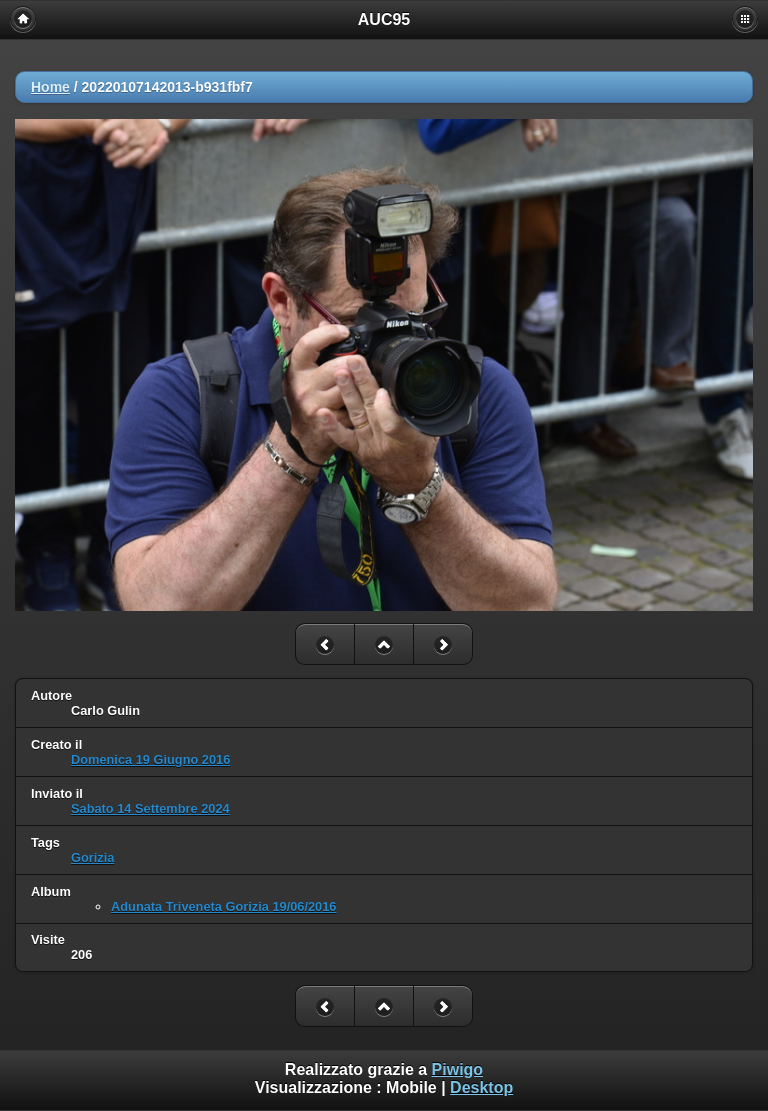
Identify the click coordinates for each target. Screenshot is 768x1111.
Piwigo (458, 1069)
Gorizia (92, 857)
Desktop (481, 1087)
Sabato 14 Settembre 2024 (150, 808)
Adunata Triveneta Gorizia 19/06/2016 (223, 906)
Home (50, 87)
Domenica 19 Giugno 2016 (150, 759)
